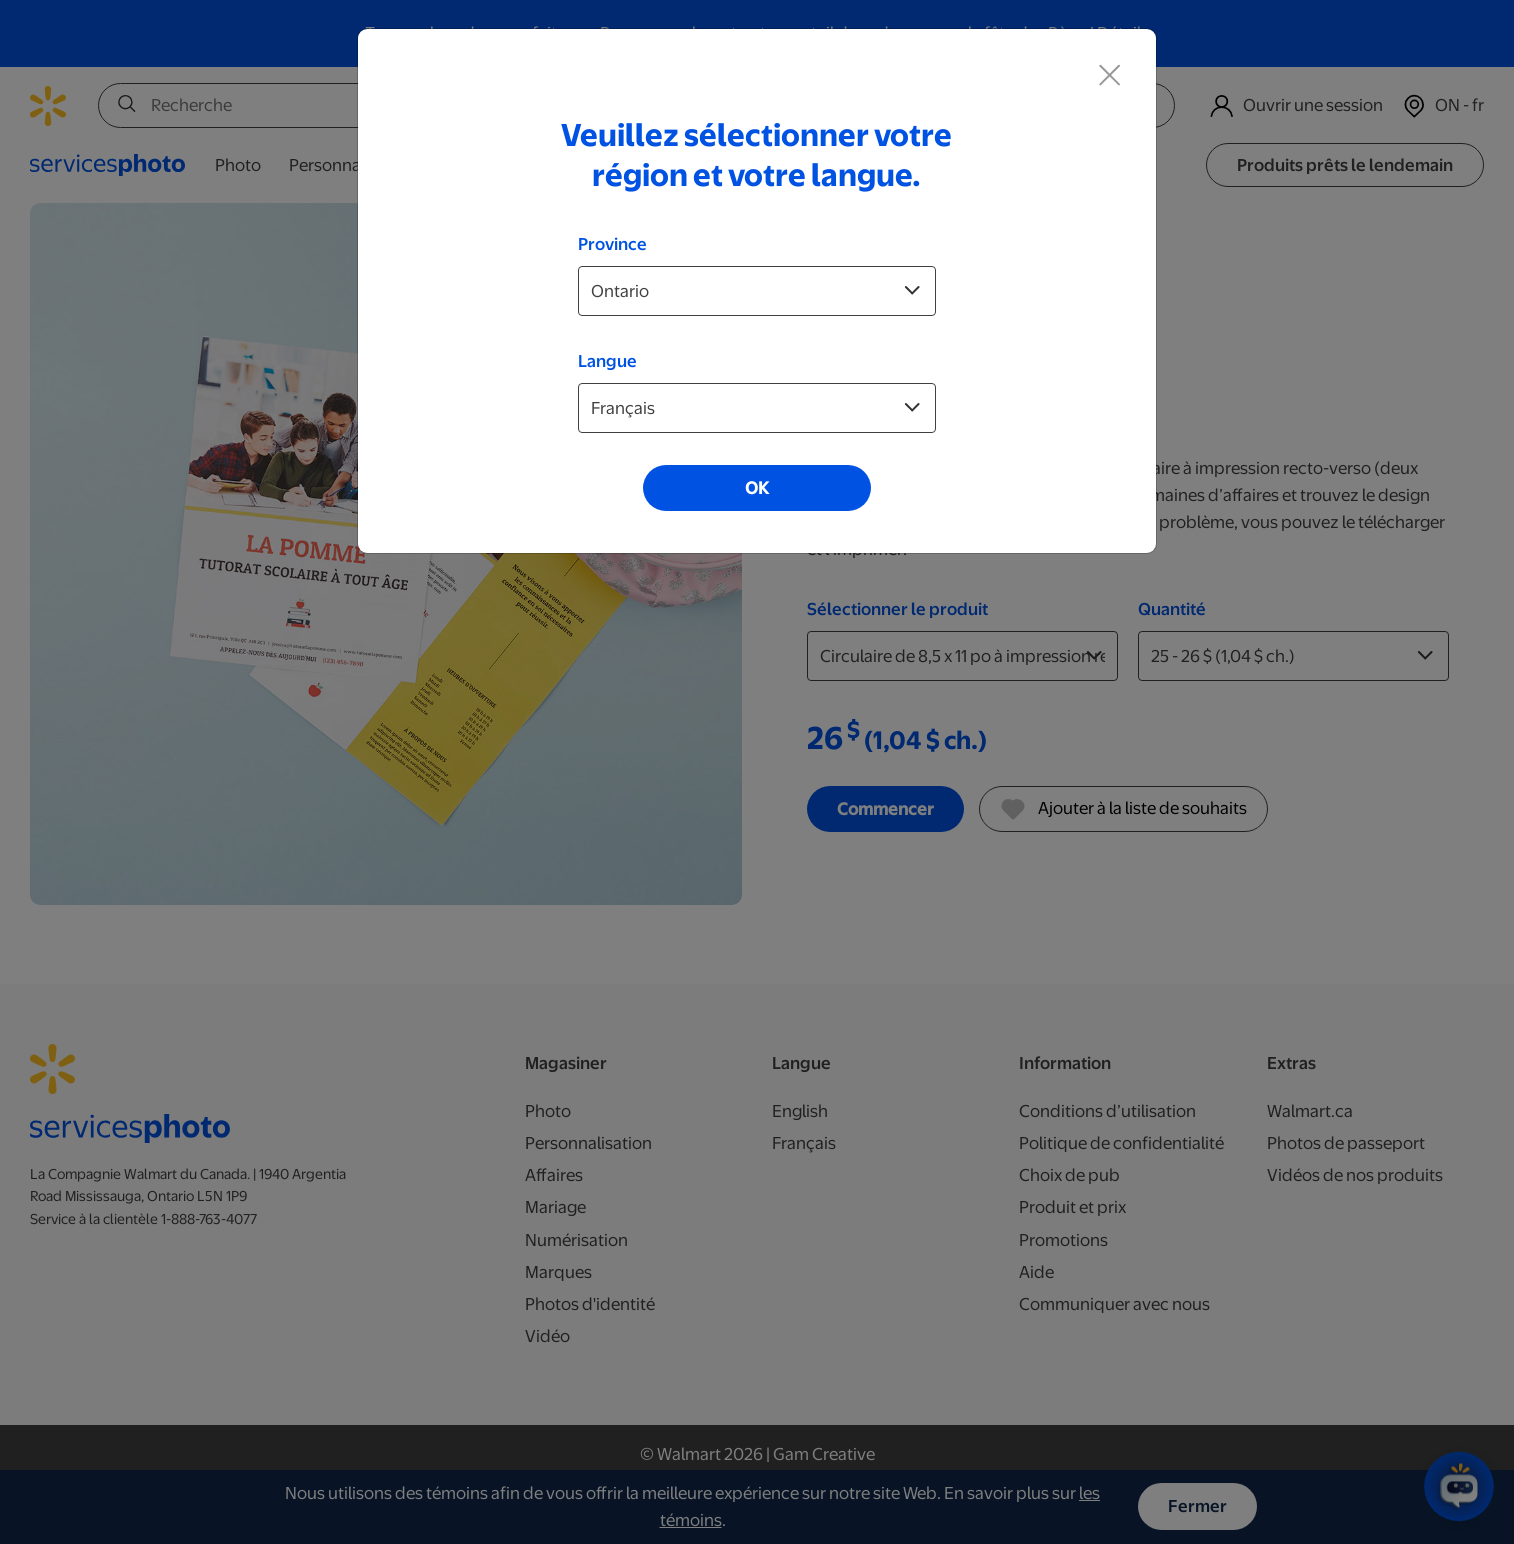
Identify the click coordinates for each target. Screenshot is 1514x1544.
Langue (607, 361)
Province (612, 244)
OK (757, 488)
